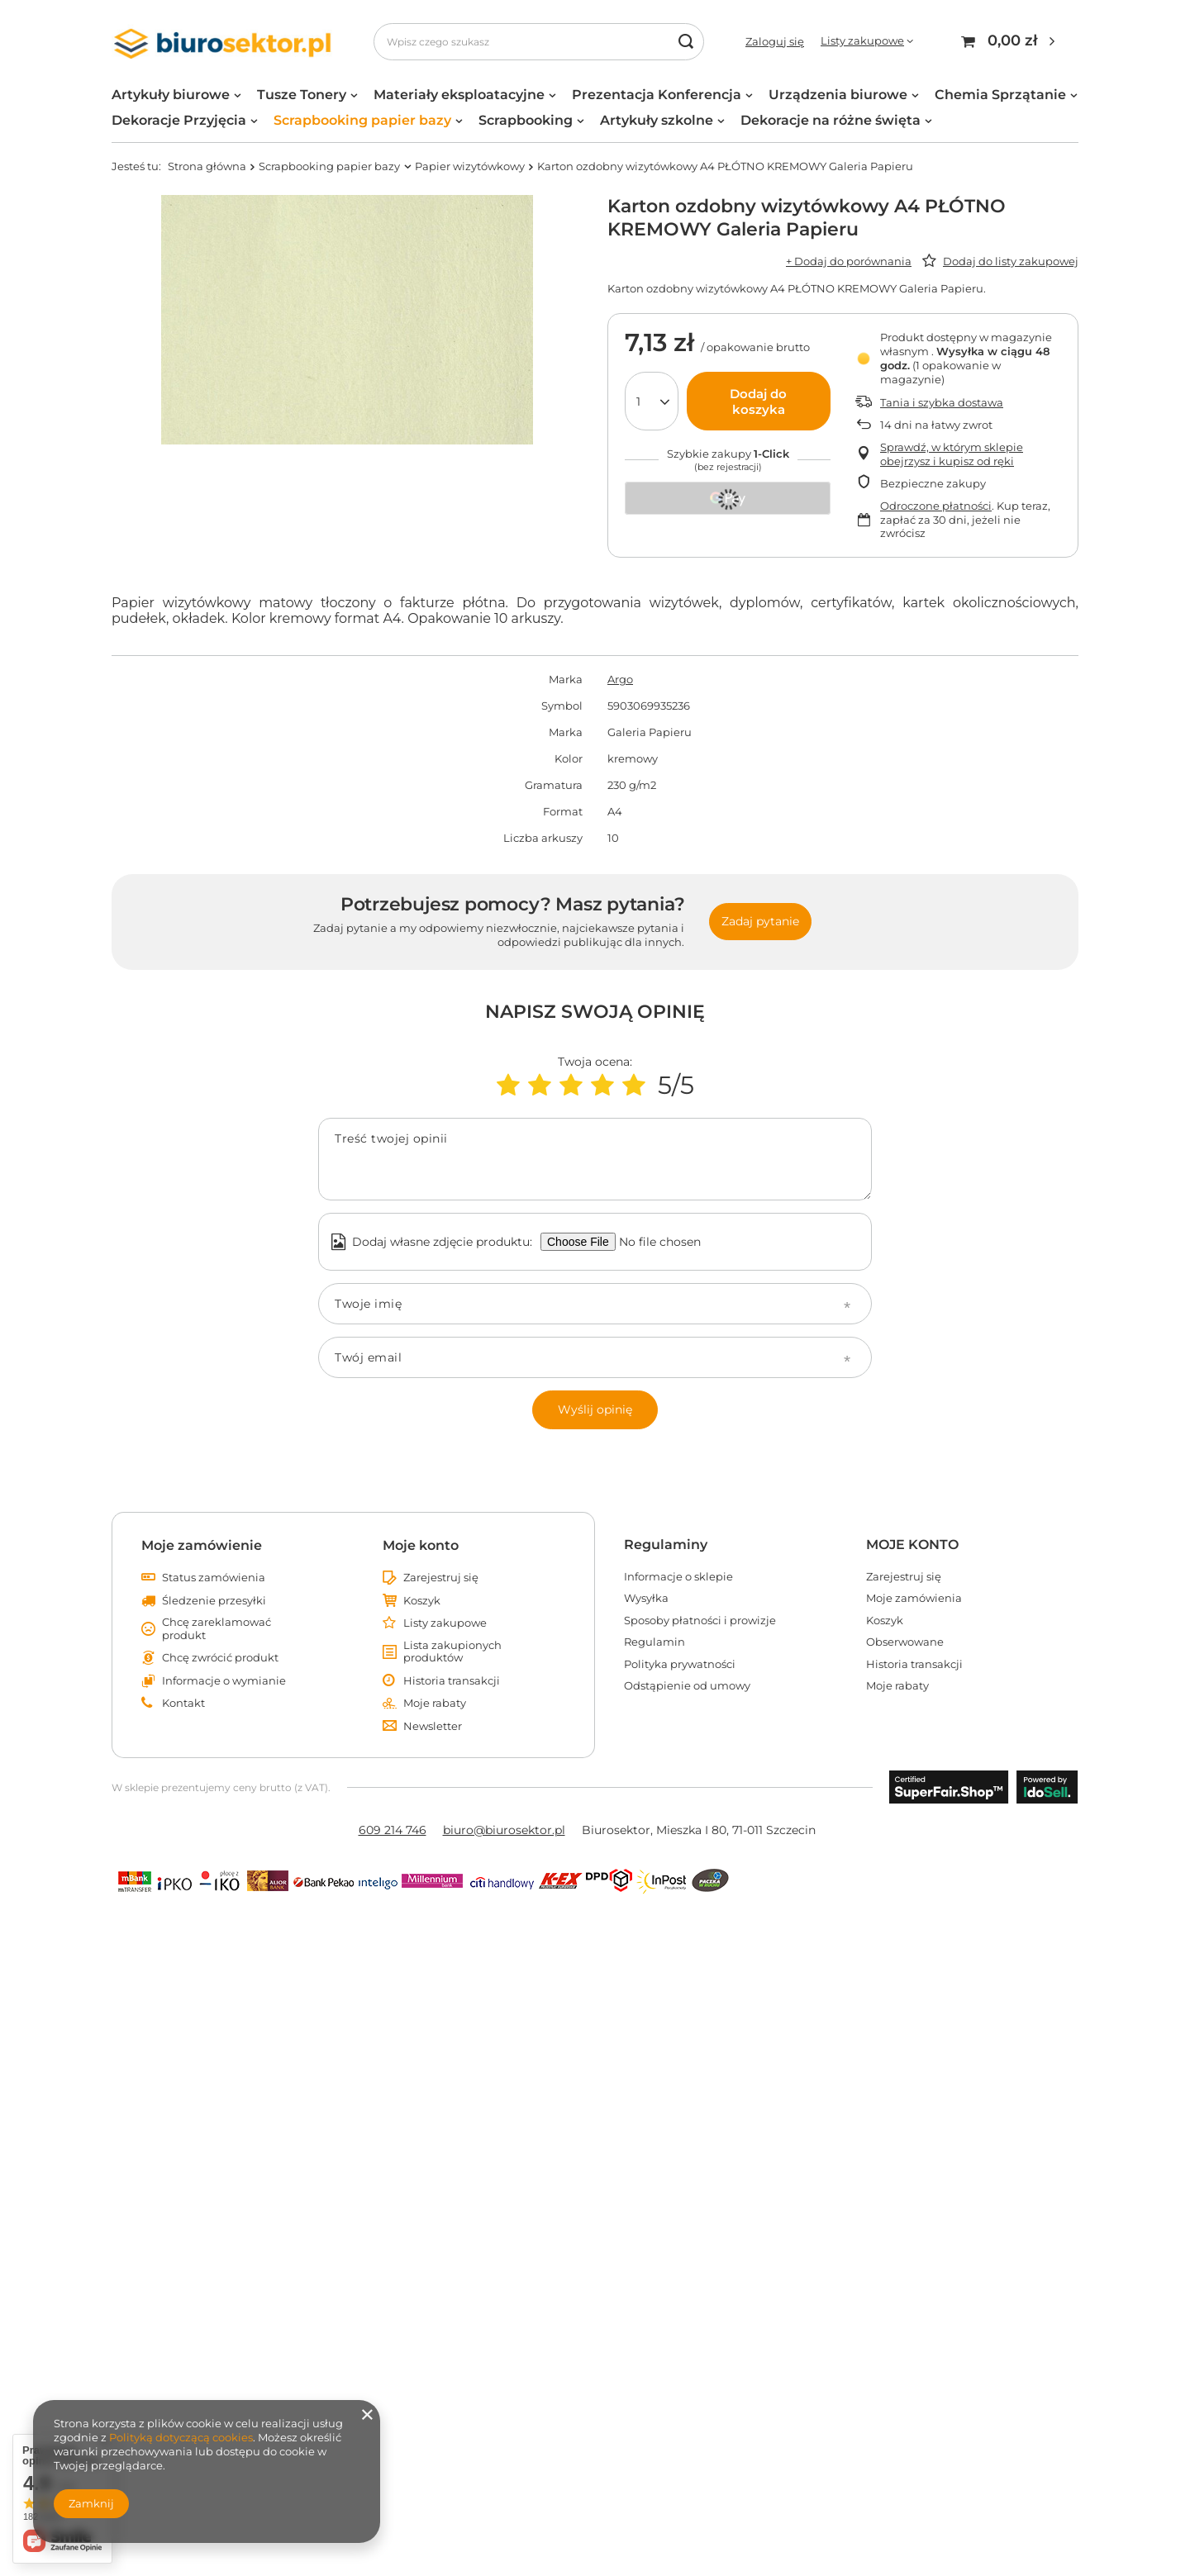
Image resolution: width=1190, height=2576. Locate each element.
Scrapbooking (525, 120)
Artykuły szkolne (656, 120)
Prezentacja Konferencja (656, 94)
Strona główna (207, 166)
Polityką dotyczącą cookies (181, 2437)
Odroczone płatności (936, 505)
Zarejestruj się (440, 1577)
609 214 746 (392, 1830)
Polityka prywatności (679, 1664)
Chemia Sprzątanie (1000, 94)
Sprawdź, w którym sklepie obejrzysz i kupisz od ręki (951, 454)
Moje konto (421, 1545)
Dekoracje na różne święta (830, 120)
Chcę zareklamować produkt (216, 1629)
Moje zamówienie (201, 1545)
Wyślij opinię (595, 1409)
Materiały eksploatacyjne (459, 94)
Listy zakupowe (862, 40)
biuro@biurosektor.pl (504, 1830)
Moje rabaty (434, 1703)
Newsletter (432, 1726)
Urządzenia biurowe (838, 94)
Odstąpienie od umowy (687, 1686)
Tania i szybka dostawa (941, 402)
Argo (620, 679)
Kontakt (183, 1703)
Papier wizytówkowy (470, 166)
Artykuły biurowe (171, 94)
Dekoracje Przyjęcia (179, 120)
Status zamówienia (213, 1577)
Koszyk (421, 1601)
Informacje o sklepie (678, 1577)
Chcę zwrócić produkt (220, 1658)
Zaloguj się (774, 41)
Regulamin (654, 1642)
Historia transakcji (451, 1681)
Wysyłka (646, 1598)
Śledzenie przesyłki (214, 1601)
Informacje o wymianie (224, 1681)
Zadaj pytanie (760, 921)
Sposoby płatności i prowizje (700, 1620)
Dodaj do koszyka (758, 401)
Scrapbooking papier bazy (362, 120)
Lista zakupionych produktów (452, 1652)
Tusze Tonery (301, 94)
